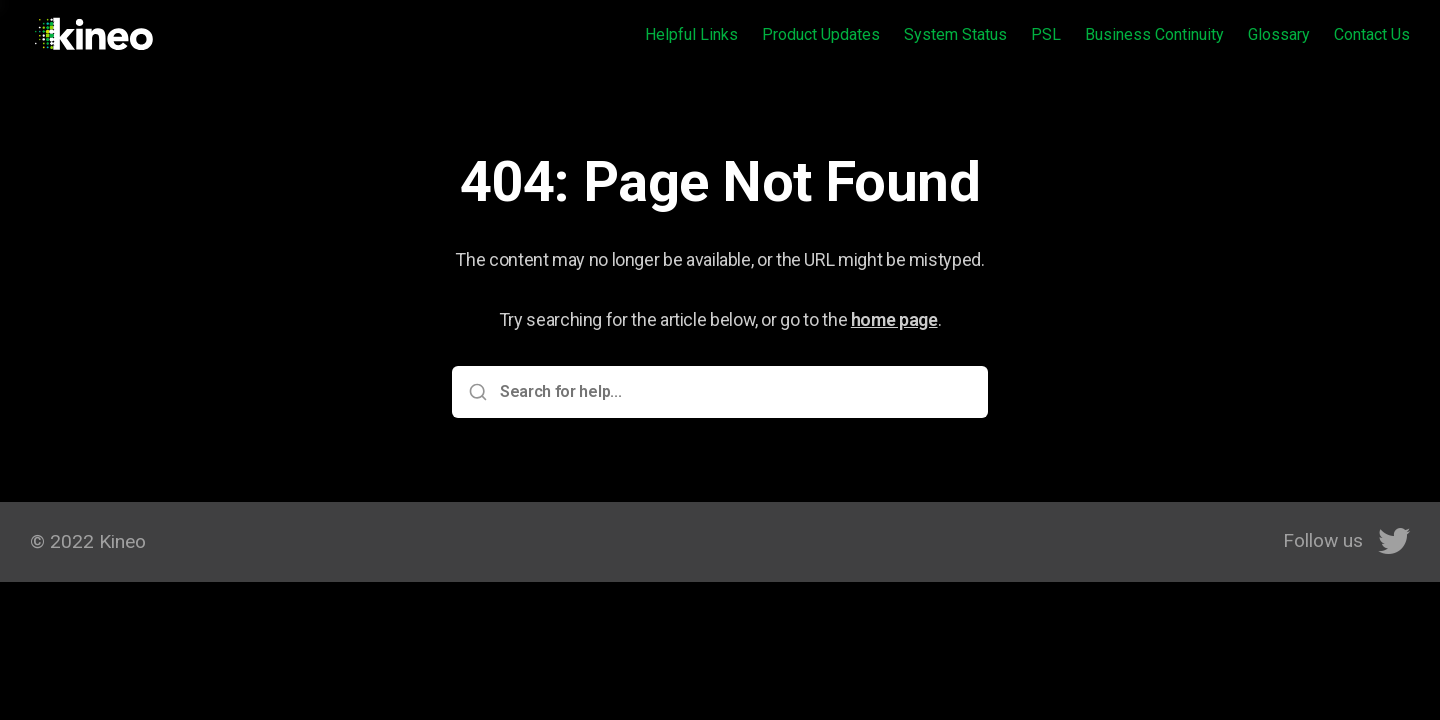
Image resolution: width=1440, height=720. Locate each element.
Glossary (1279, 34)
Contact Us (1372, 34)
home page (894, 319)
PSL (1046, 34)
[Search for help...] (734, 392)
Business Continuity (1154, 34)
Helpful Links (691, 34)
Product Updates (821, 34)
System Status (955, 34)
